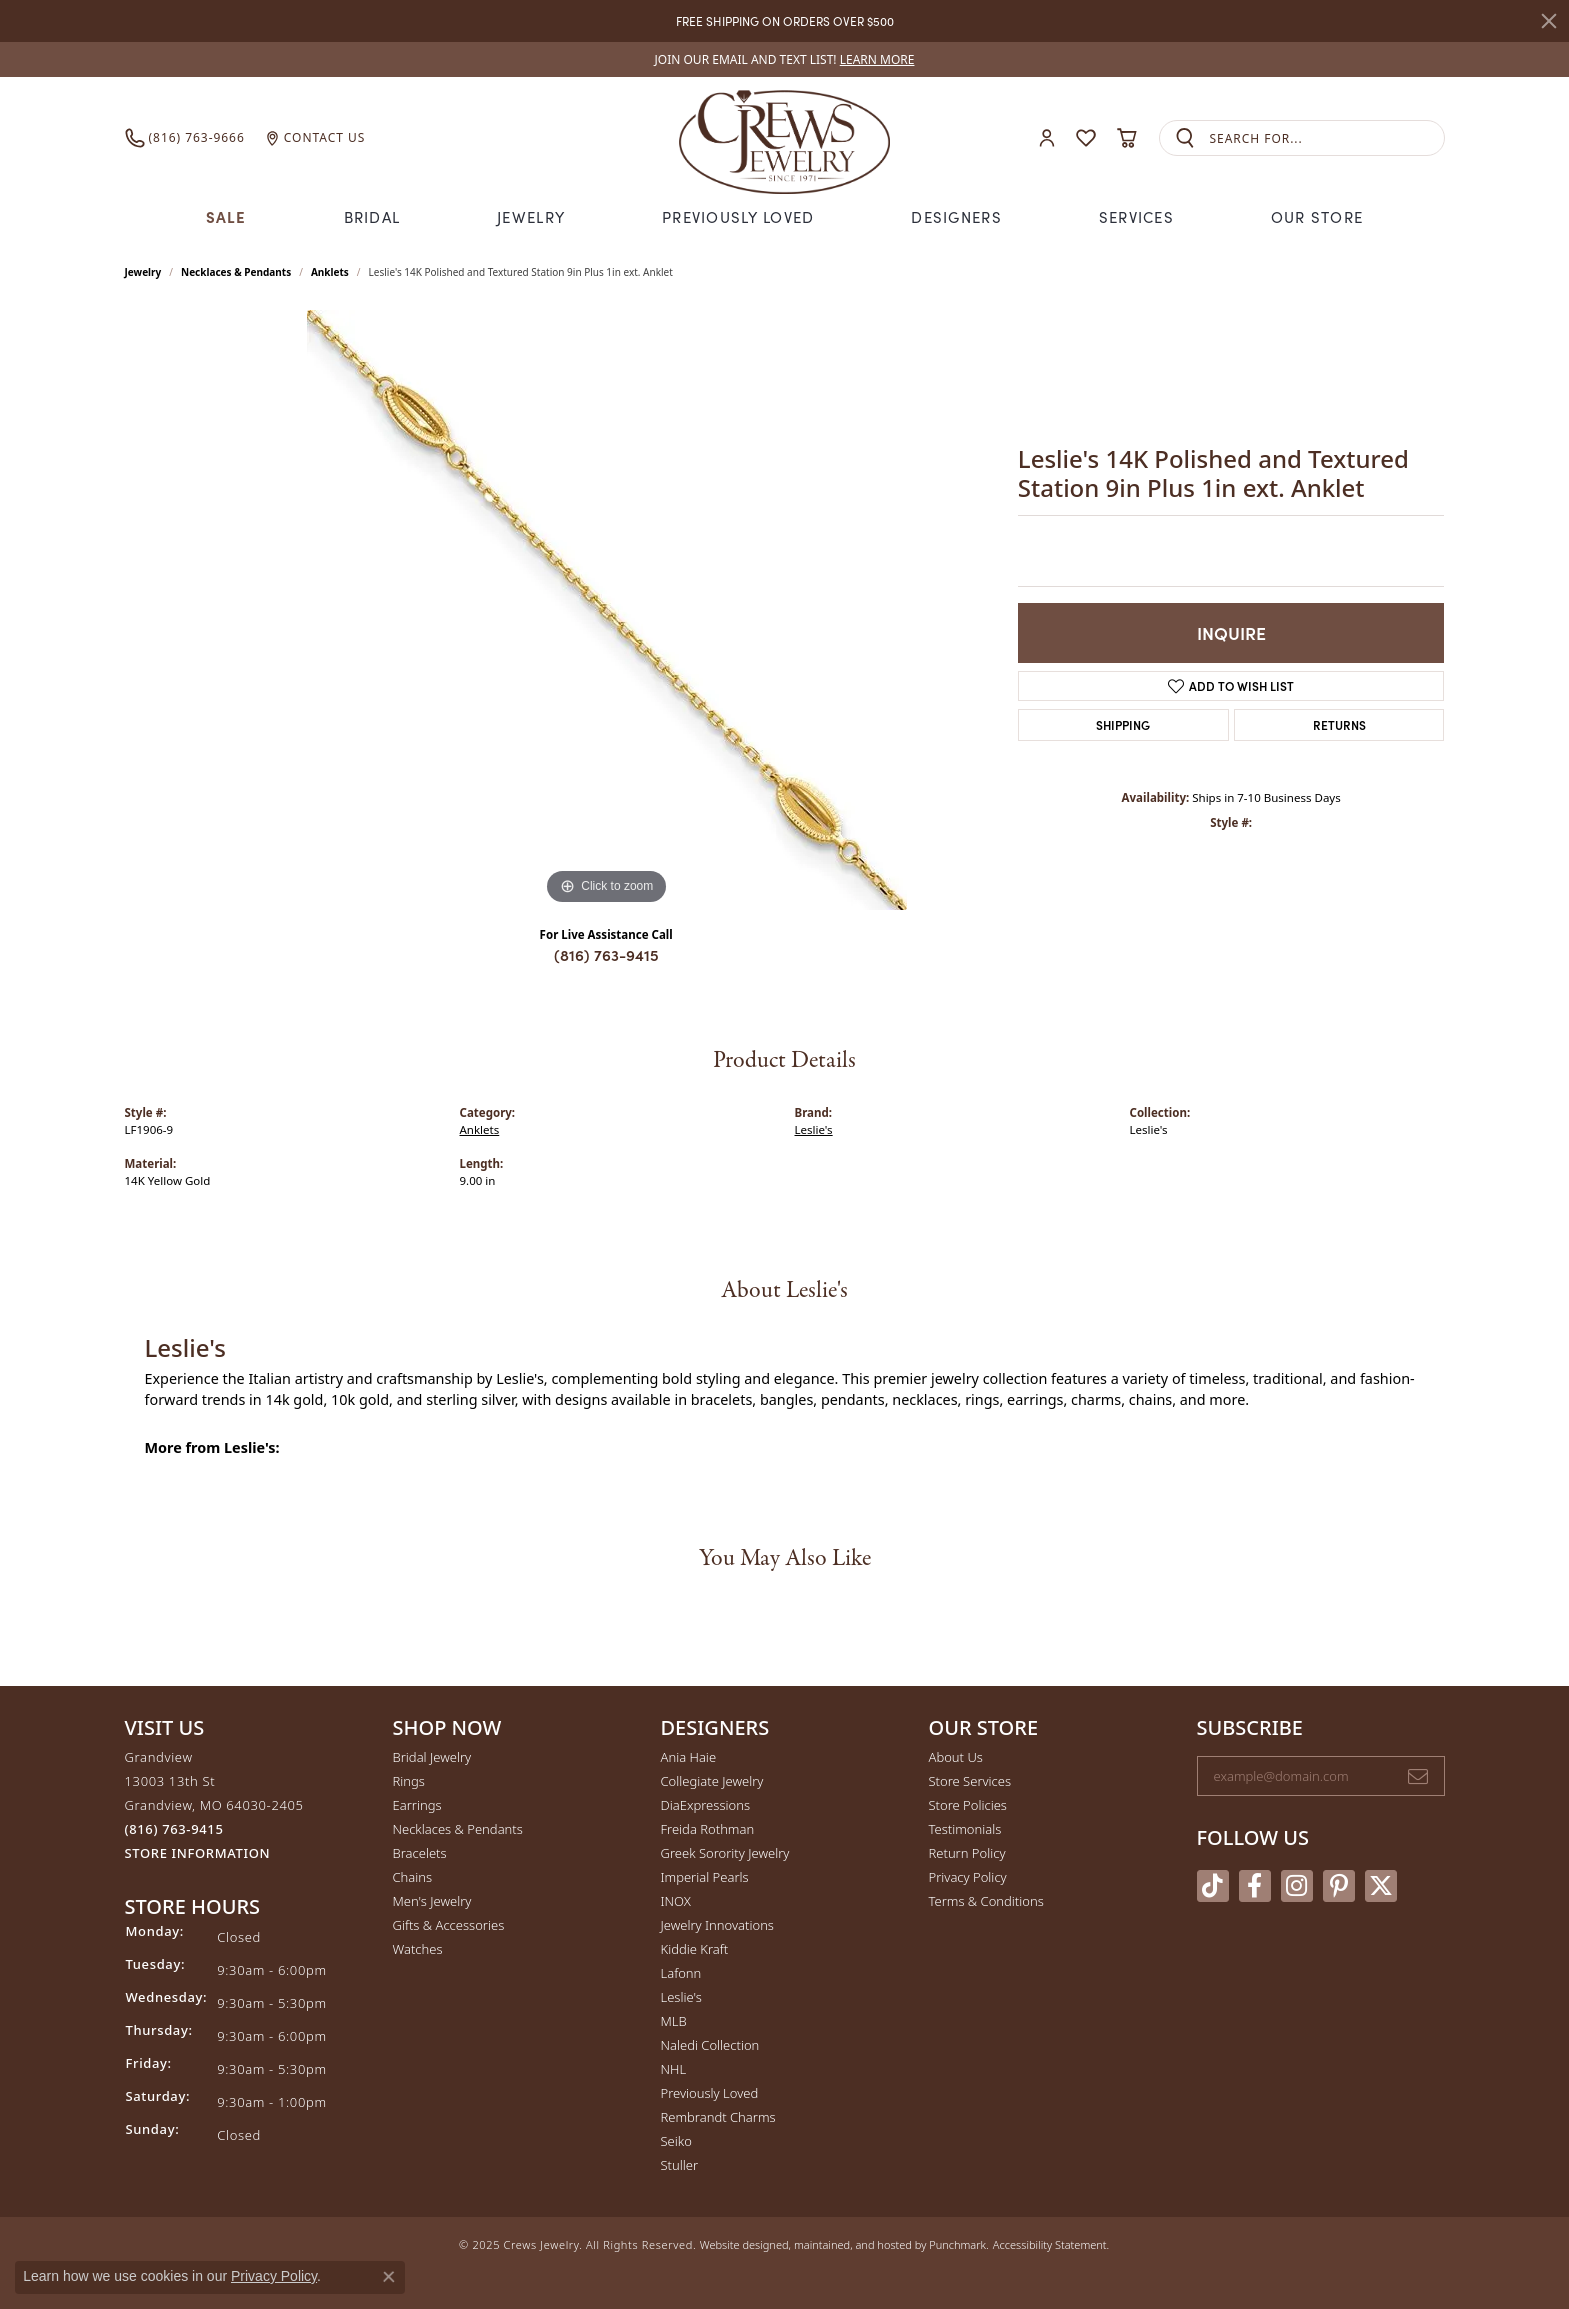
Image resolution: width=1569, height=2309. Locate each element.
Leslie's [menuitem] (681, 1997)
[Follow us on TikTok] (1213, 1886)
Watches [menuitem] (418, 1949)
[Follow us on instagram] (1297, 1886)
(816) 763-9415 (606, 954)
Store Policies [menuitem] (968, 1805)
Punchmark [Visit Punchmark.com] (957, 2244)
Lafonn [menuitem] (681, 1973)
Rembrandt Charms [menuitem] (718, 2117)
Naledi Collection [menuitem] (710, 2045)
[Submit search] (1185, 138)
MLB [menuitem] (674, 2021)
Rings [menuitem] (409, 1781)
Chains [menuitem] (413, 1877)
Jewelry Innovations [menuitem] (717, 1925)
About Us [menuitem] (956, 1757)
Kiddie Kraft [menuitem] (695, 1949)
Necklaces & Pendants (236, 272)
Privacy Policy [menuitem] (968, 1877)
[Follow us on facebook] (1255, 1886)
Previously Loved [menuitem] (710, 2093)
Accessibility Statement (1050, 2244)
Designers (956, 216)
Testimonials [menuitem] (965, 1829)
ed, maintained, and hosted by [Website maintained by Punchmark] (852, 2244)
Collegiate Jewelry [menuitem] (712, 1781)
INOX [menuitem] (676, 1901)
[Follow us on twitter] (1381, 1886)
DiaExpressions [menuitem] (705, 1805)
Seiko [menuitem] (676, 2141)
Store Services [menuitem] (970, 1781)
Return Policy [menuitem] (967, 1853)
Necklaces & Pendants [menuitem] (458, 1829)
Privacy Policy (274, 2276)
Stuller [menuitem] (680, 2165)
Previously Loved (738, 216)
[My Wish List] (1086, 138)
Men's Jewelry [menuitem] (432, 1901)
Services (1136, 216)
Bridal (372, 216)
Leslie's (814, 1129)
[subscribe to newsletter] (1418, 1776)
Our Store (1317, 216)
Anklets (330, 272)
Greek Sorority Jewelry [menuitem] (725, 1853)
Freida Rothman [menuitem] (708, 1829)
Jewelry (531, 216)
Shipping (1123, 724)
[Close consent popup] (389, 2277)
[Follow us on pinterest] (1339, 1886)
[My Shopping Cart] (1127, 138)
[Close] (1549, 21)
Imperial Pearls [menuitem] (705, 1877)
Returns (1339, 724)
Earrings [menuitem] (417, 1805)
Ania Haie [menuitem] (689, 1757)
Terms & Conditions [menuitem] (986, 1901)
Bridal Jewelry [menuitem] (432, 1757)
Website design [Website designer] (738, 2244)
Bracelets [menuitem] (420, 1853)
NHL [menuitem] (674, 2069)
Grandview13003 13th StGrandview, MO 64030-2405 (214, 1805)
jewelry (143, 272)
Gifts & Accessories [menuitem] (449, 1925)
